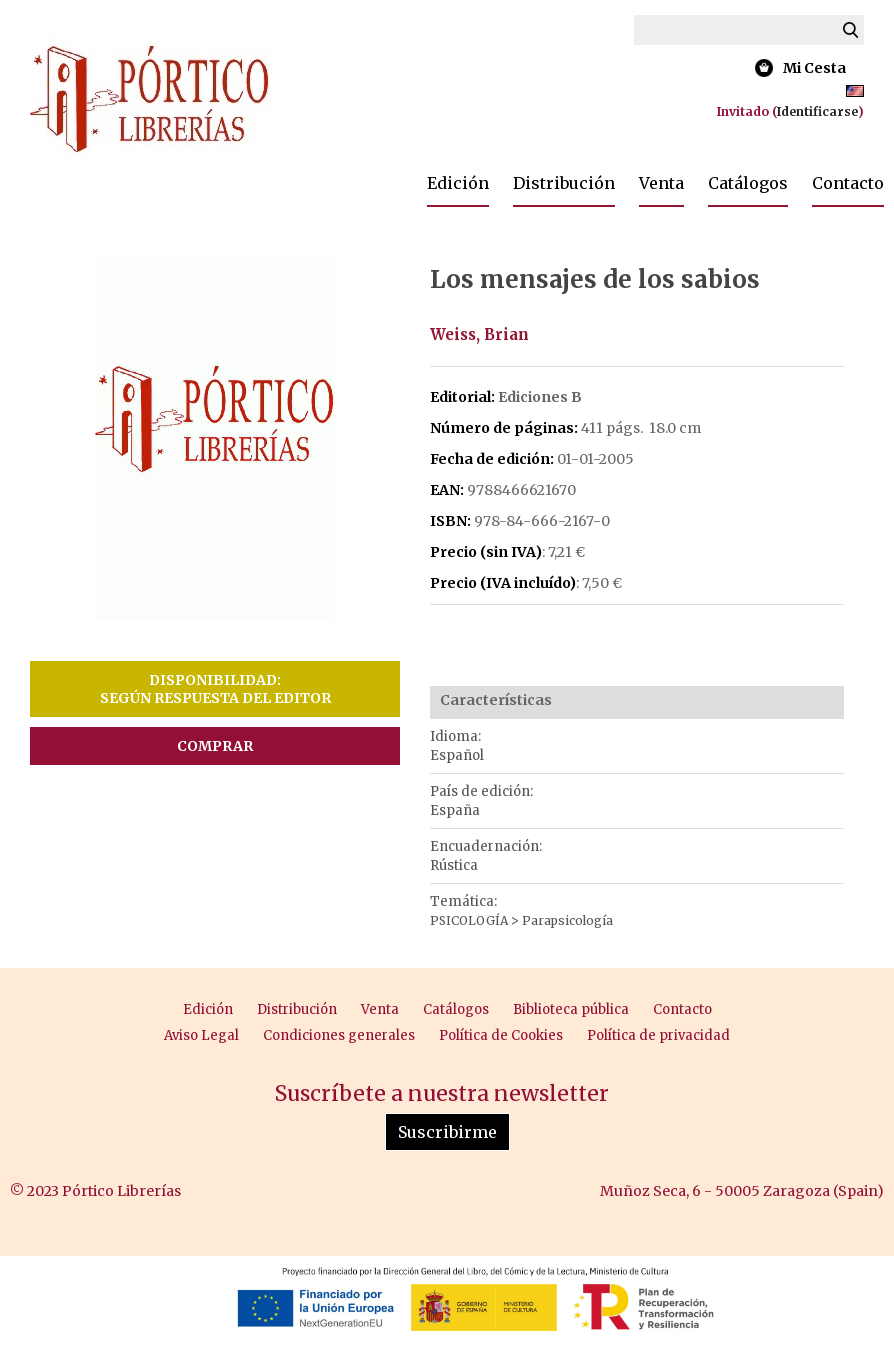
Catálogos (748, 183)
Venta (661, 183)
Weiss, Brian (479, 334)
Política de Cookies (501, 1035)
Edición (458, 183)
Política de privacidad (658, 1035)
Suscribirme (447, 1132)
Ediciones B (540, 397)
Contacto (848, 183)
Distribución (564, 183)
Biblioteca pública (571, 1009)
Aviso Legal (201, 1035)
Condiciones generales (339, 1035)
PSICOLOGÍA (470, 920)
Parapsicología (567, 920)
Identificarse (817, 111)
